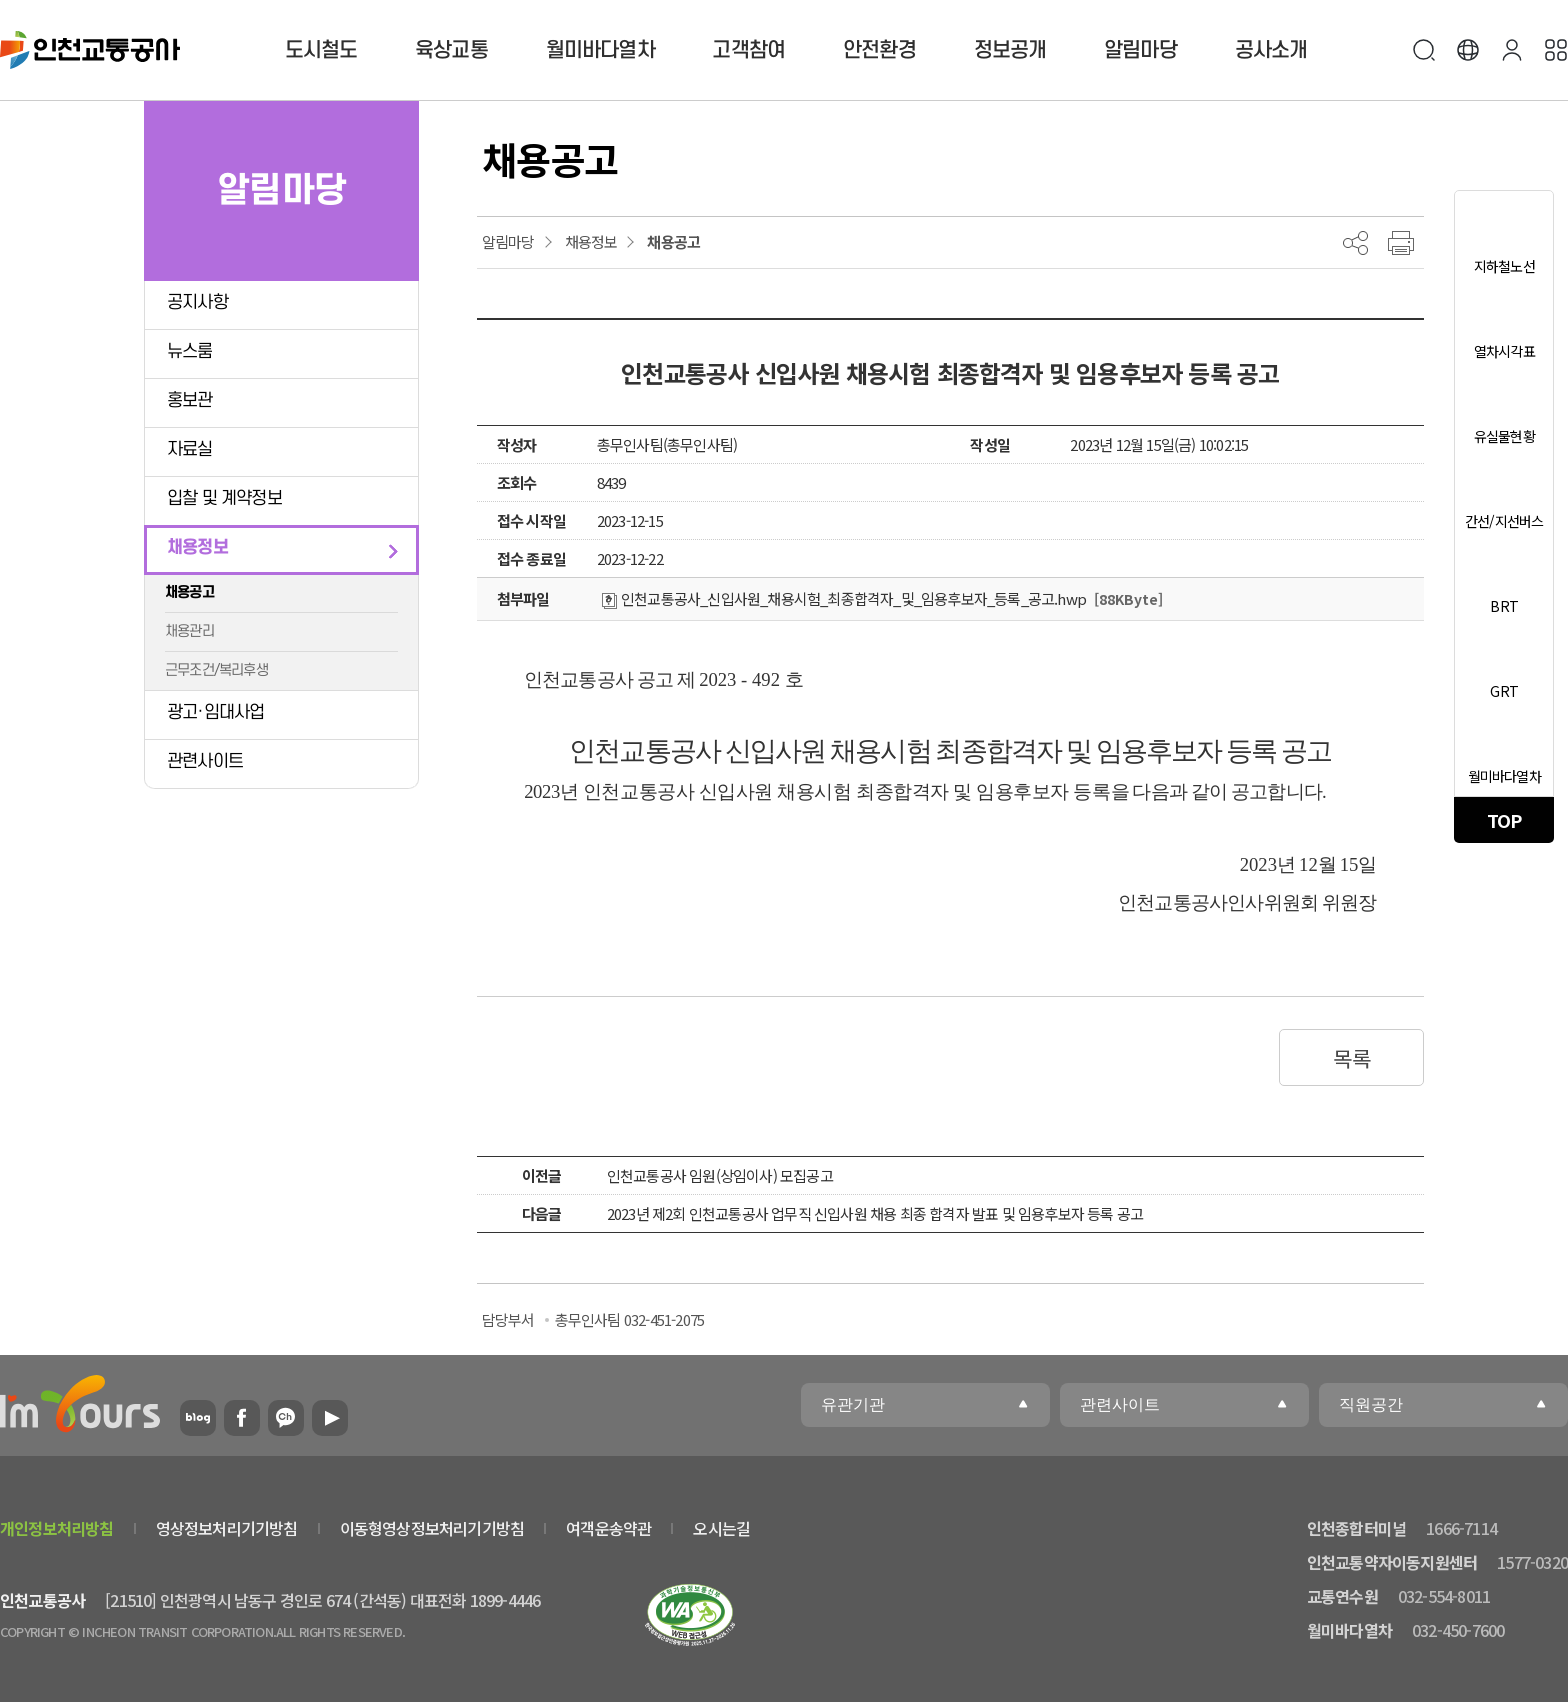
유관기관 (853, 1404)
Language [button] (1468, 50)
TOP (1504, 820)
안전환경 (879, 50)
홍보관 (190, 400)
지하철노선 (1504, 266)
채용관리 (189, 631)
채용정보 (197, 547)
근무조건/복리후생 (216, 670)
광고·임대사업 (215, 712)
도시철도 (321, 50)
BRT (1504, 606)
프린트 (1401, 243)
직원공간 (1371, 1404)
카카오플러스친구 (286, 1418)
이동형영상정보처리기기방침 (432, 1528)
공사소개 (1271, 50)
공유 (1355, 243)
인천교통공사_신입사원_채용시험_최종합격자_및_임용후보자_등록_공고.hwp (844, 598)
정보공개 (1010, 50)
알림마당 (1140, 50)
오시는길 (721, 1528)
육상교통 (451, 50)
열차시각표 (1504, 351)
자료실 (190, 449)
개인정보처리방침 (57, 1528)
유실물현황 (1504, 436)
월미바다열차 (600, 50)
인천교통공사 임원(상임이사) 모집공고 (720, 1175)
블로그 (198, 1418)
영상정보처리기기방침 (227, 1528)
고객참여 (748, 50)
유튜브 (330, 1418)
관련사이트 (205, 761)
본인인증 (1512, 50)
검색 (1424, 50)
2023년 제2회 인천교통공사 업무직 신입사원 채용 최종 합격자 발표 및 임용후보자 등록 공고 (875, 1213)
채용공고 (189, 592)
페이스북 (242, 1418)
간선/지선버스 (1504, 521)
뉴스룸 (190, 351)
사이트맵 (1556, 50)
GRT (1504, 691)
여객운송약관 (608, 1528)
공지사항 (197, 302)
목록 (1351, 1058)
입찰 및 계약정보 (224, 498)
